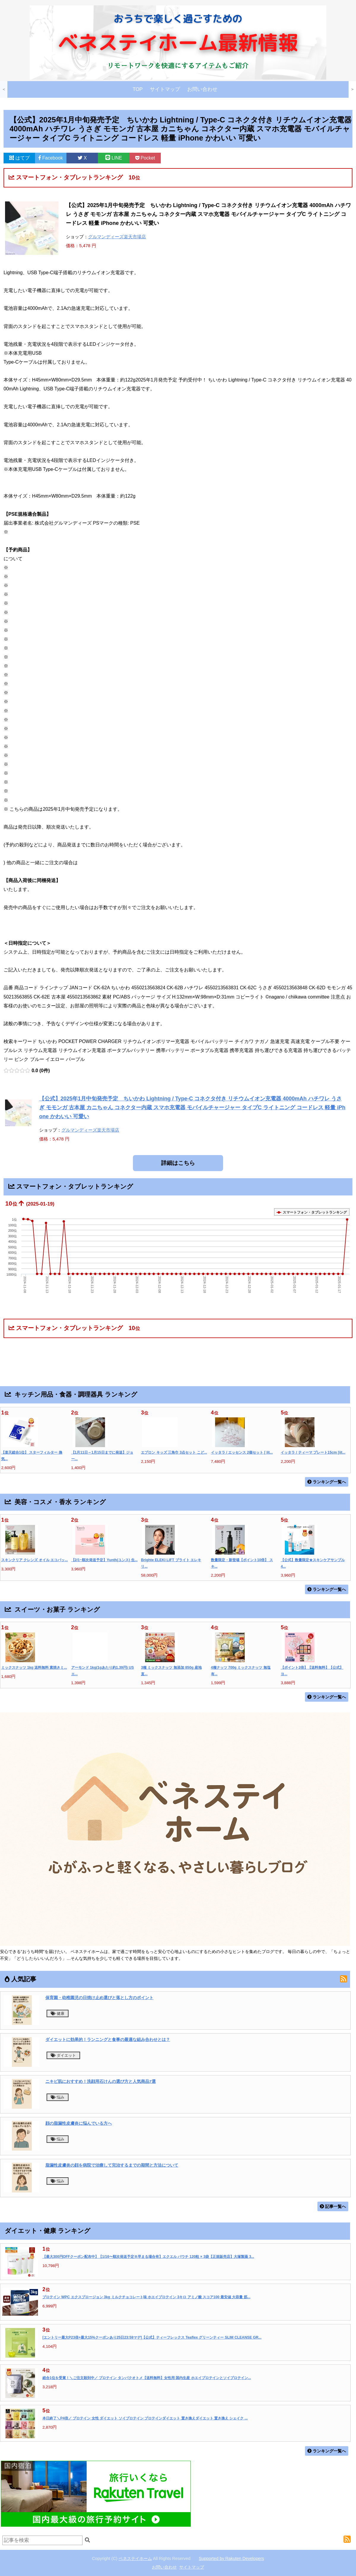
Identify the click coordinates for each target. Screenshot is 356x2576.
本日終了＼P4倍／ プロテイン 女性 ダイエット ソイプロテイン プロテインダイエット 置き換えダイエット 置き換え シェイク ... (145, 2418)
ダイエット (63, 2055)
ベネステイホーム (135, 2558)
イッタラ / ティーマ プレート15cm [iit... (313, 1452)
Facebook (51, 157)
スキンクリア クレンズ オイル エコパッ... (34, 1560)
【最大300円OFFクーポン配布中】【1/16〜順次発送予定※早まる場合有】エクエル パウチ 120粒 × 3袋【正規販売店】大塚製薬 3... (148, 2257)
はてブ (19, 157)
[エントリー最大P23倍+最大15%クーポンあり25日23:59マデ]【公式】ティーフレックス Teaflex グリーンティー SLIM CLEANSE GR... (151, 2337)
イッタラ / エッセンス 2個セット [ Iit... (242, 1452)
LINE (113, 157)
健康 (57, 2013)
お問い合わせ (202, 89)
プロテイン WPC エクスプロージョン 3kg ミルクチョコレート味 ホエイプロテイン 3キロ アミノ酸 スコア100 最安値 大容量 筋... (146, 2297)
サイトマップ (165, 89)
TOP (138, 89)
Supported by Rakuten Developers (231, 2558)
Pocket (145, 157)
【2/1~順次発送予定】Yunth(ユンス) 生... (104, 1560)
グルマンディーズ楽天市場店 (117, 236)
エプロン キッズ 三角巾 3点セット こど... (174, 1452)
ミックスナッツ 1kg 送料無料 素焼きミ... (34, 1667)
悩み (57, 2097)
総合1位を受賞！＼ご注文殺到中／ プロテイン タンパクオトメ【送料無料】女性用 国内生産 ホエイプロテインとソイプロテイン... (146, 2378)
